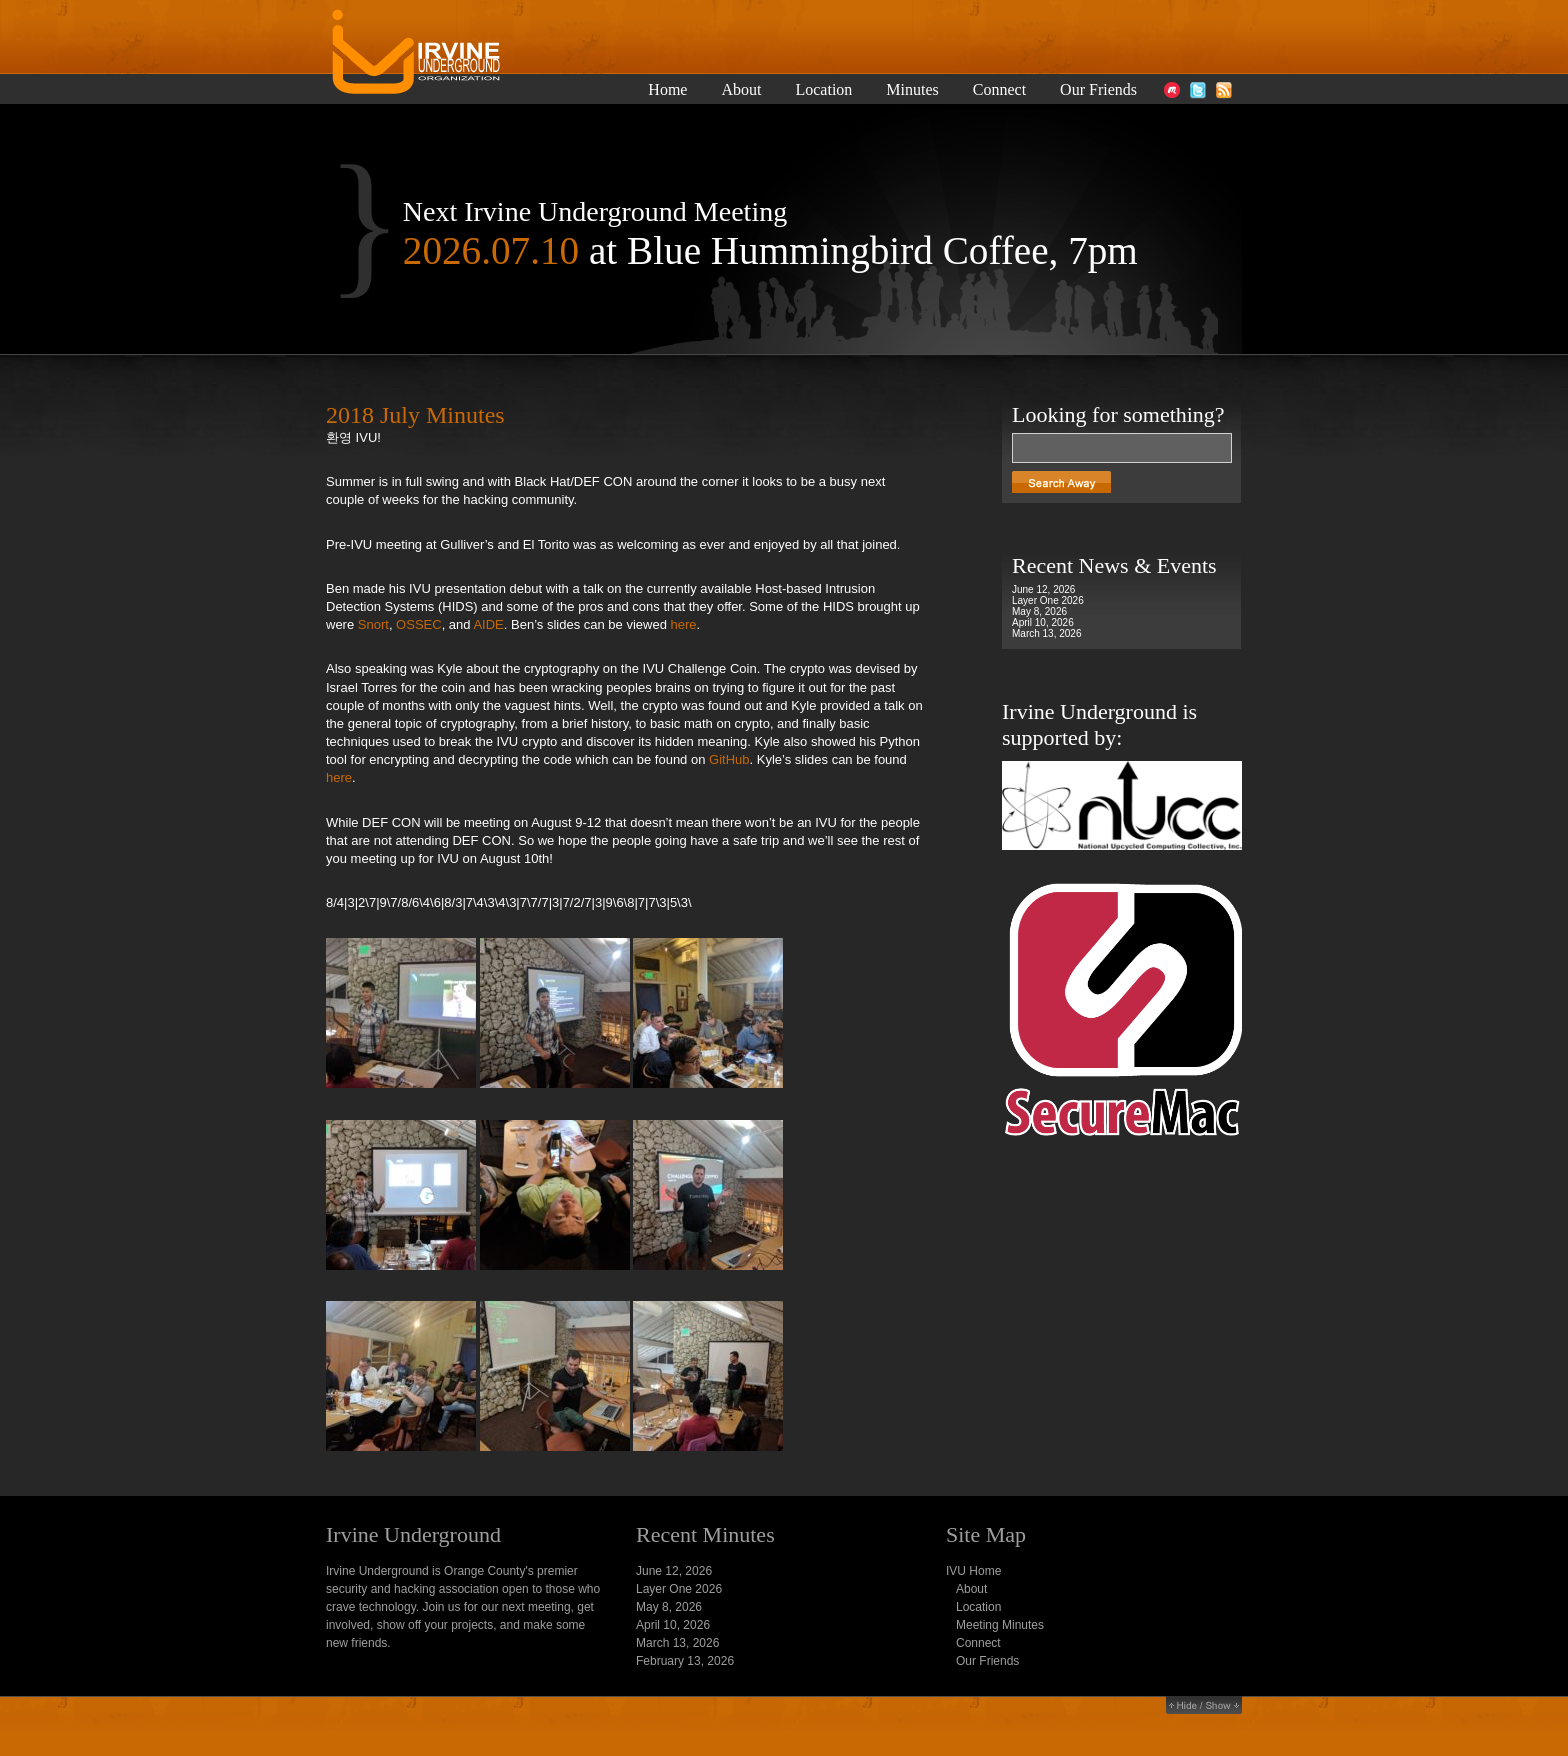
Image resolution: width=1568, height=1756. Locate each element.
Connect (999, 90)
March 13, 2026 (1047, 633)
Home (667, 90)
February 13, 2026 (685, 1661)
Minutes (912, 90)
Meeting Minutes (1000, 1625)
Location (823, 90)
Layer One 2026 (1048, 600)
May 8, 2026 (1039, 611)
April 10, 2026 (1043, 622)
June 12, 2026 (1043, 589)
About (741, 90)
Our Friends (1098, 90)
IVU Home (973, 1571)
